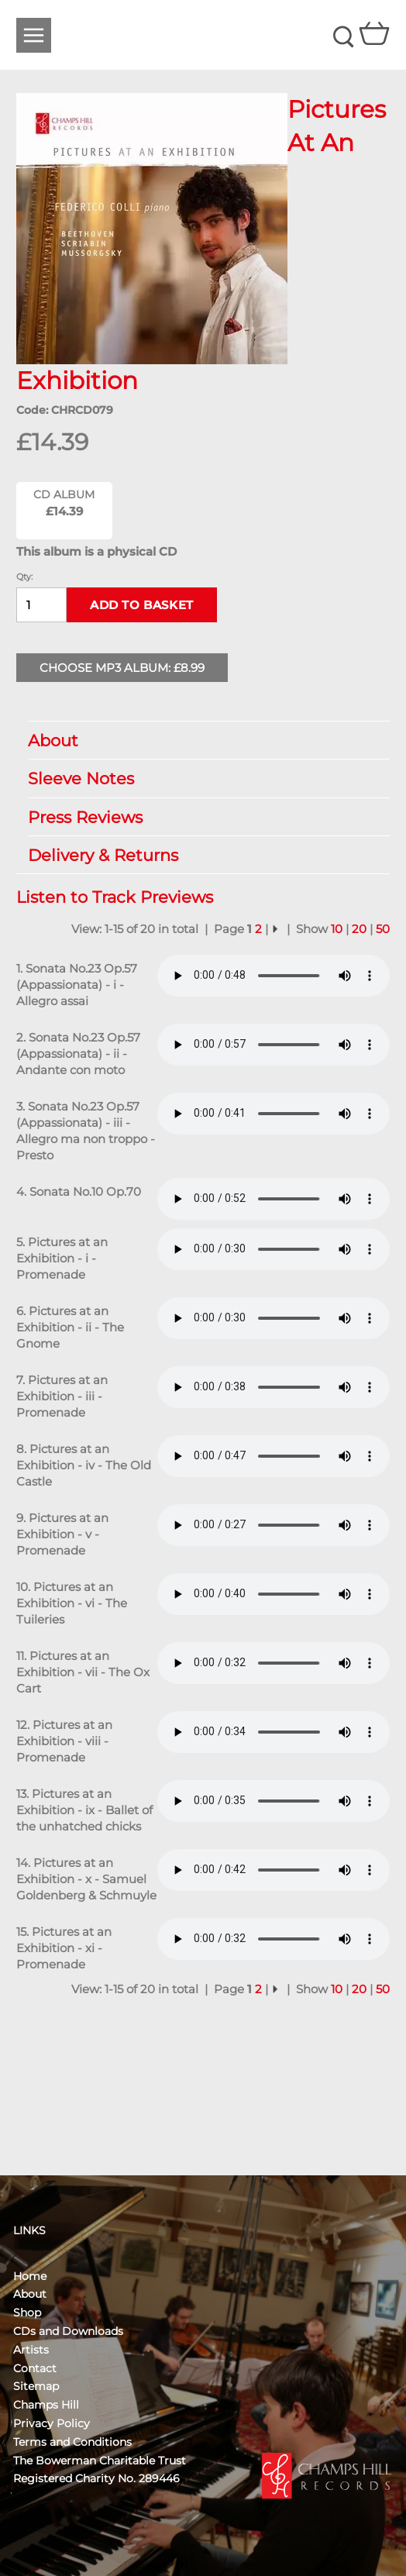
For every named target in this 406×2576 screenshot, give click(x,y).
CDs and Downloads (68, 2331)
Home (29, 2276)
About (201, 740)
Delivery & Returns (201, 855)
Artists (31, 2350)
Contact (35, 2368)
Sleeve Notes (201, 778)
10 (336, 928)
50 (383, 928)
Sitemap (36, 2386)
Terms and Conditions (72, 2442)
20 (359, 928)
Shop (27, 2312)
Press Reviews (201, 817)
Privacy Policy (51, 2423)
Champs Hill (46, 2405)
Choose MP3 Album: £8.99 (122, 667)
